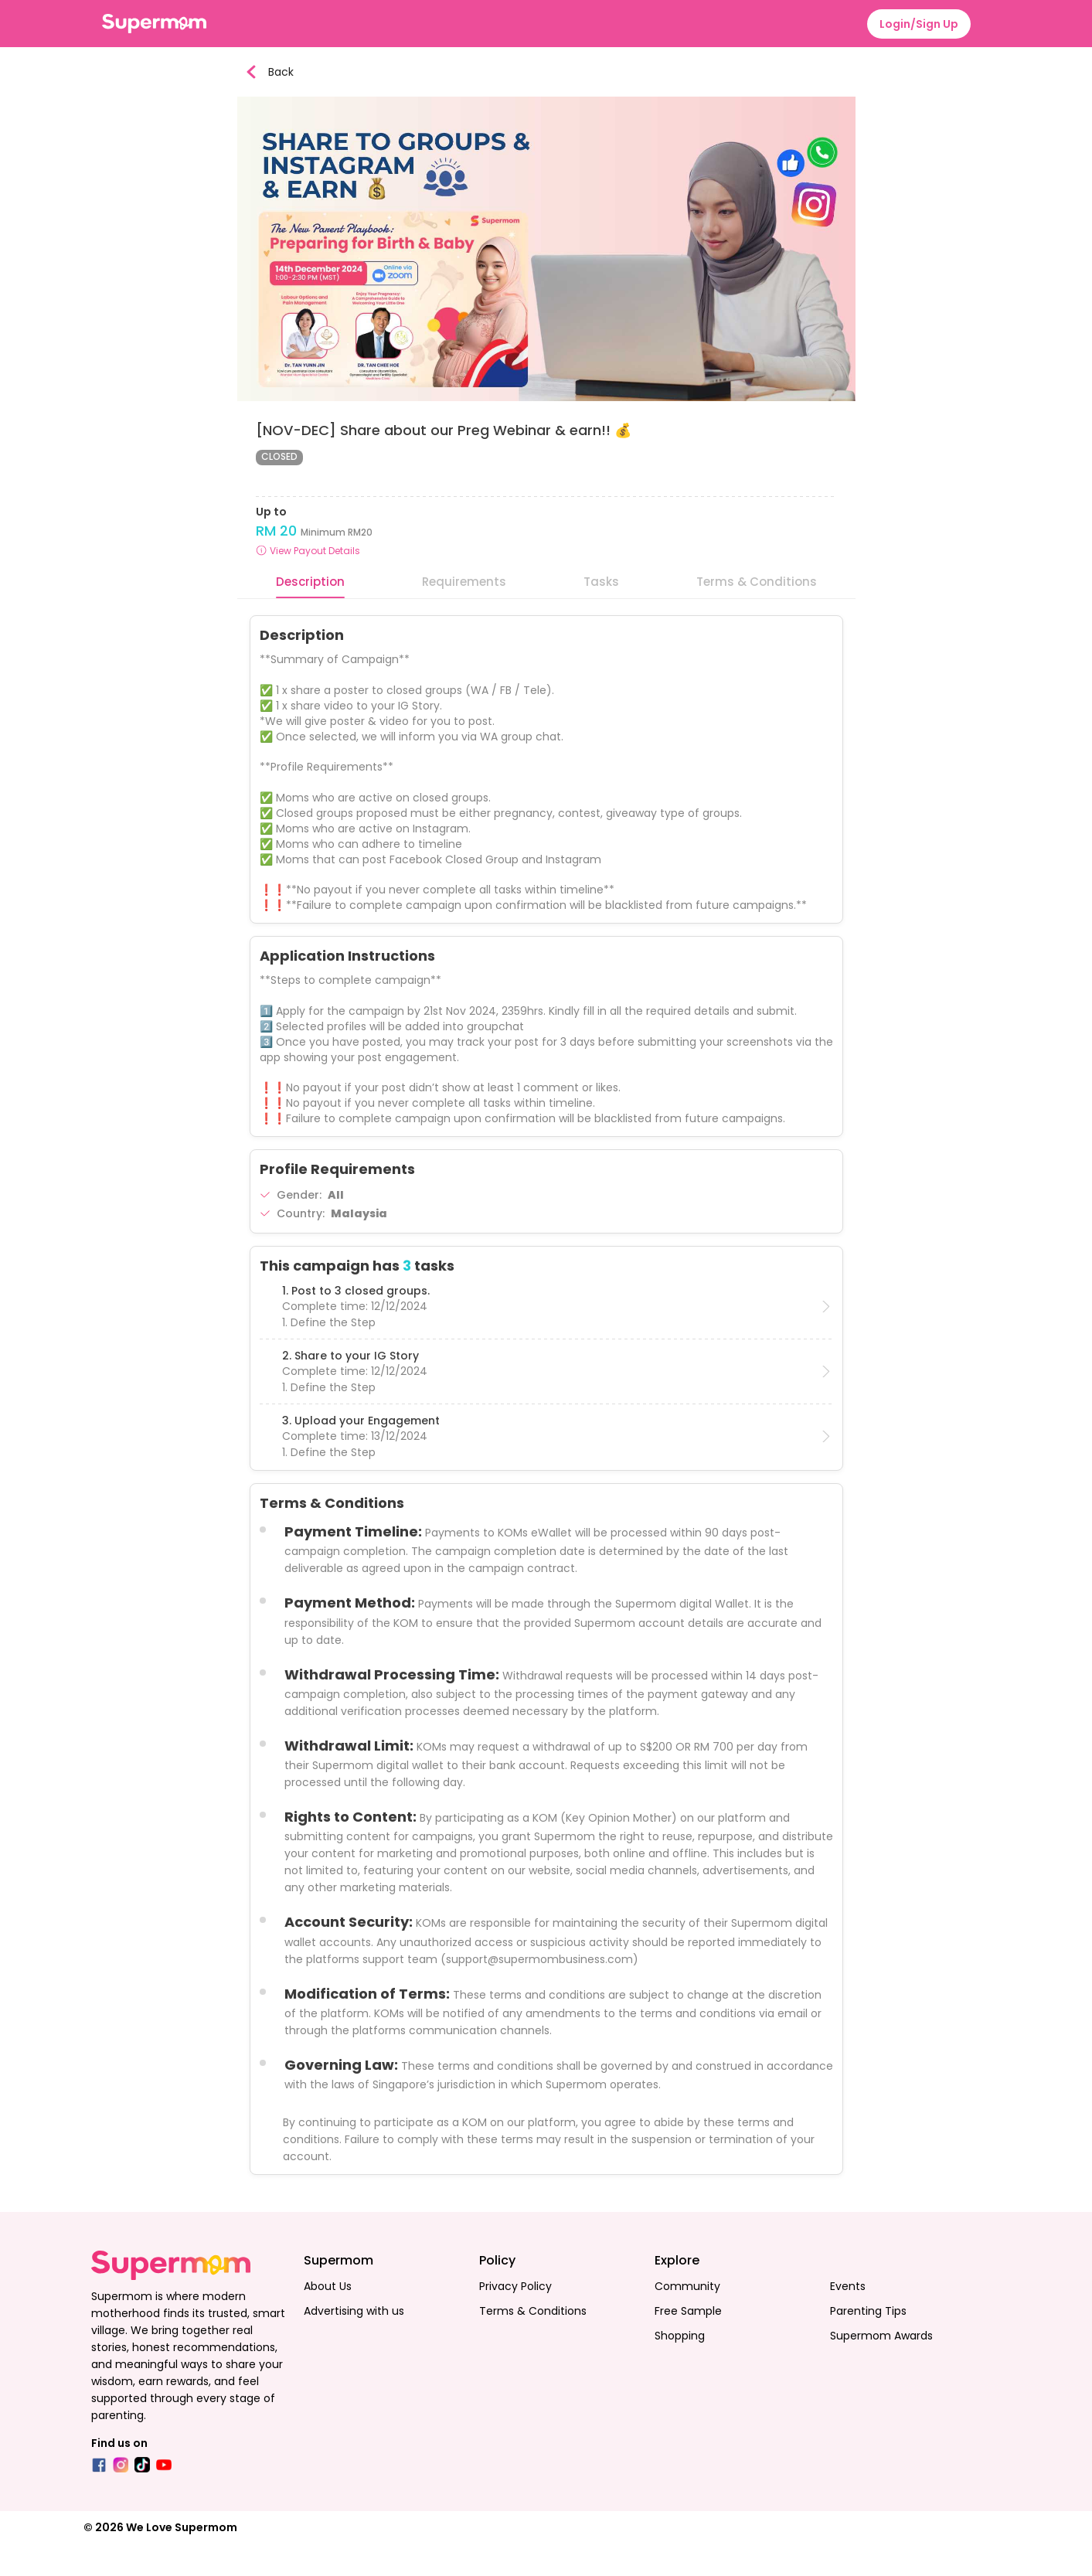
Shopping (680, 2368)
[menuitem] (635, 16)
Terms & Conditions (533, 2343)
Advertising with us (354, 2343)
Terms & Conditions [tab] (756, 614)
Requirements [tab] (464, 614)
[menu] (546, 16)
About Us (328, 2318)
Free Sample (688, 2343)
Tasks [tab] (601, 614)
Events (848, 2318)
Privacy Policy (515, 2318)
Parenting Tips (868, 2343)
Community (687, 2318)
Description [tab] (310, 614)
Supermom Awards (881, 2368)
